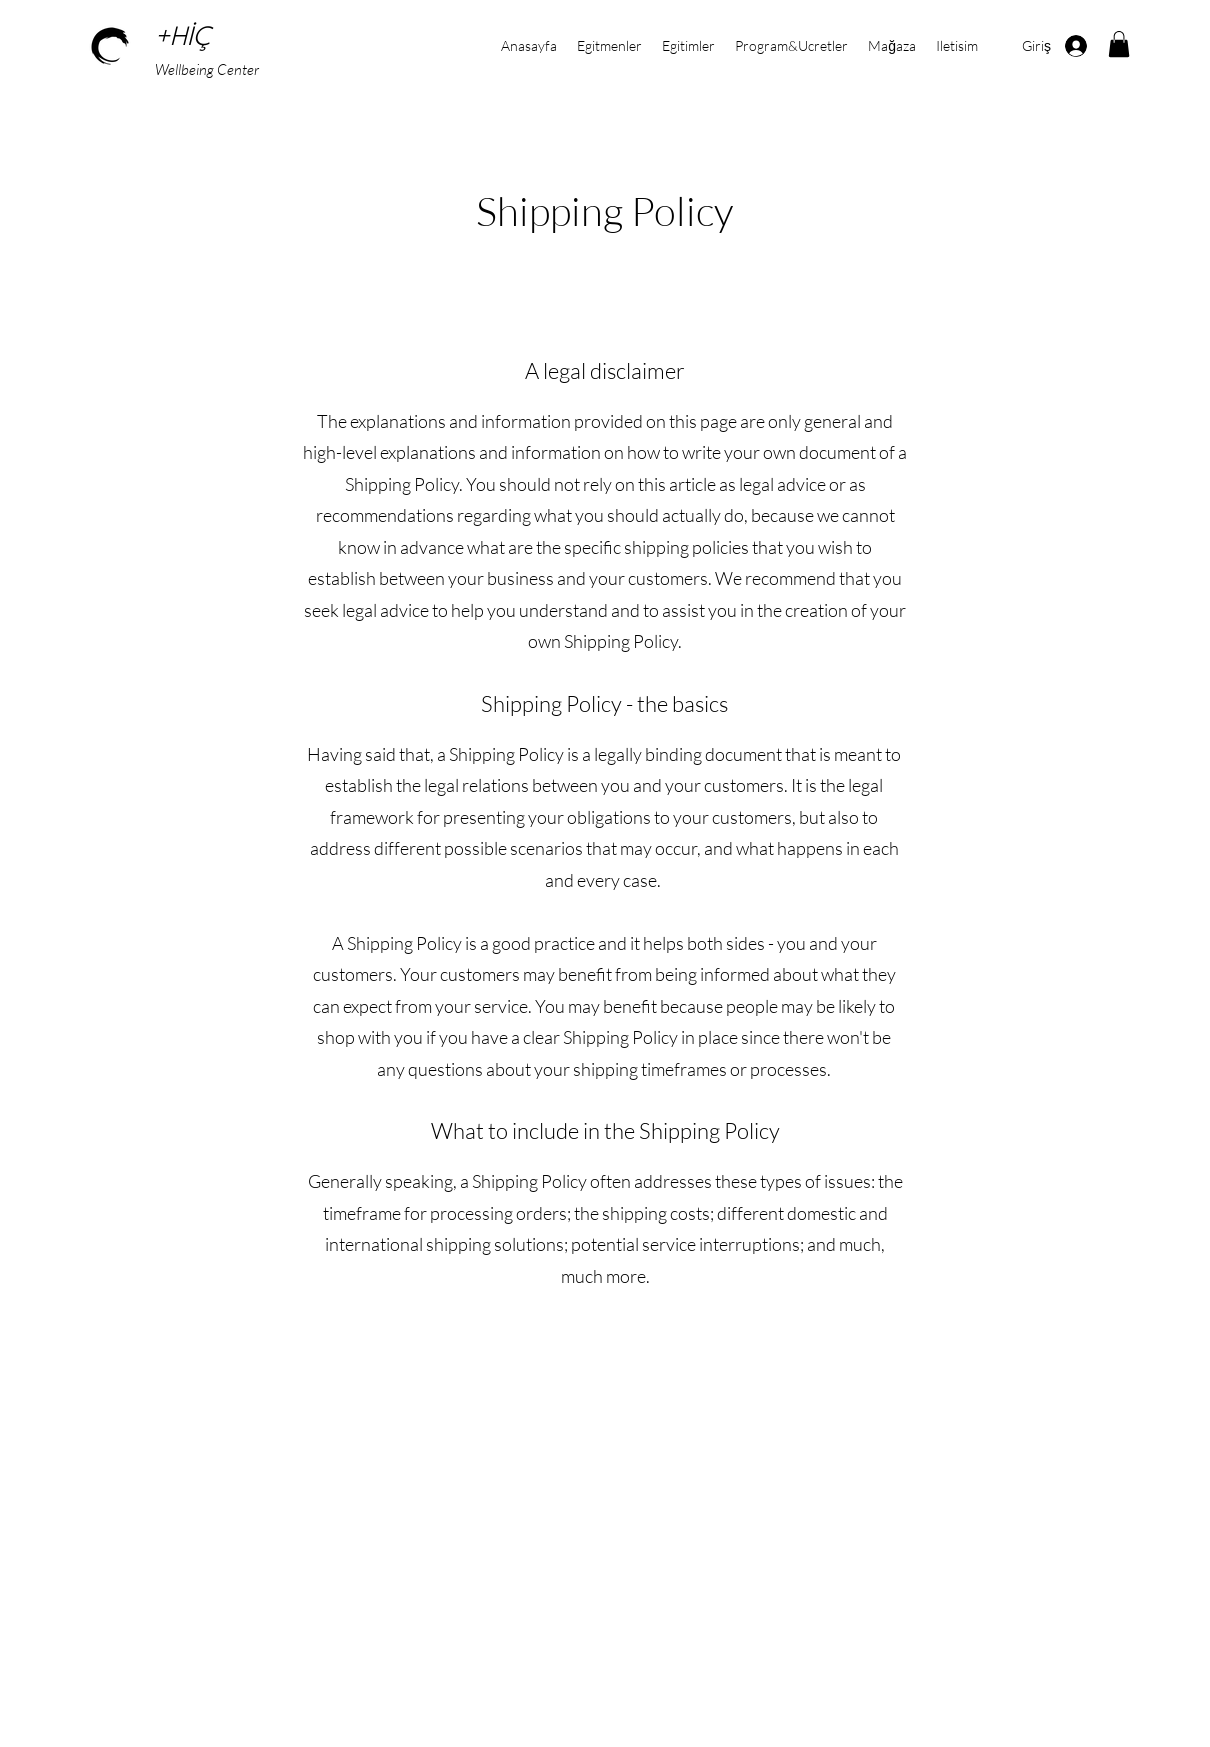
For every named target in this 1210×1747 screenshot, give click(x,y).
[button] (1119, 44)
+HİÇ (186, 38)
